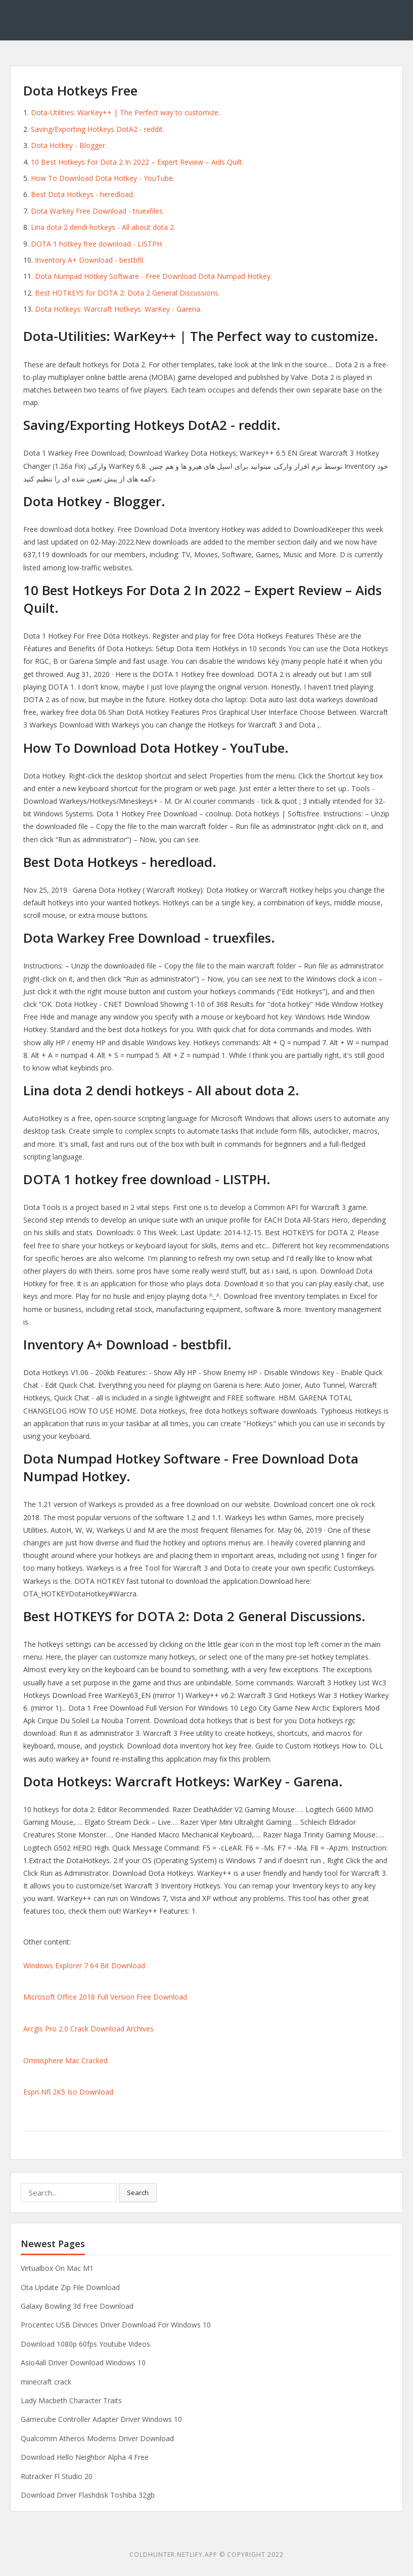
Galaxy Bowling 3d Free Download (77, 2306)
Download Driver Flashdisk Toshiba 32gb (88, 2495)
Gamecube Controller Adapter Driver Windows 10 (101, 2419)
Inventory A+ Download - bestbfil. (90, 260)
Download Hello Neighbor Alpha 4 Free (85, 2457)
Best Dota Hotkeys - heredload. (82, 194)
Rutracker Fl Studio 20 (57, 2476)
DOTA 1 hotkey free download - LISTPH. (97, 244)
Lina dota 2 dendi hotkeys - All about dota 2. (103, 227)
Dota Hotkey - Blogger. (69, 145)
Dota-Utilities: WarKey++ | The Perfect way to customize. (125, 112)
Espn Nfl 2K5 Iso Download (68, 2092)
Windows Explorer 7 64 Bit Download (84, 1965)
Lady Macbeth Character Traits (71, 2400)
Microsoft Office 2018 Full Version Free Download (105, 1997)
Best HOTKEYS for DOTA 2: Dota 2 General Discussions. (127, 293)
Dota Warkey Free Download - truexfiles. (97, 211)
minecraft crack (46, 2382)
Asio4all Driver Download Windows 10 (83, 2362)
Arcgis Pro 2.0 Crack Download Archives (88, 2028)
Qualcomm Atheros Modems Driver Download (97, 2438)
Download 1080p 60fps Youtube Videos (85, 2344)
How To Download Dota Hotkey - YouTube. (102, 178)
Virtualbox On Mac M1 (57, 2268)
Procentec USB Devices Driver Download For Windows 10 (116, 2324)
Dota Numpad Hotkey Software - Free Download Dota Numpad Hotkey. (153, 276)
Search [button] (138, 2192)
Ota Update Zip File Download (70, 2287)
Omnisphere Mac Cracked (65, 2060)
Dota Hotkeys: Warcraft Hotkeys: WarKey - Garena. (118, 309)
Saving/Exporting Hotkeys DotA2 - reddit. (97, 129)
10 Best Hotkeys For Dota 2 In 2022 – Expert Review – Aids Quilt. (137, 162)
